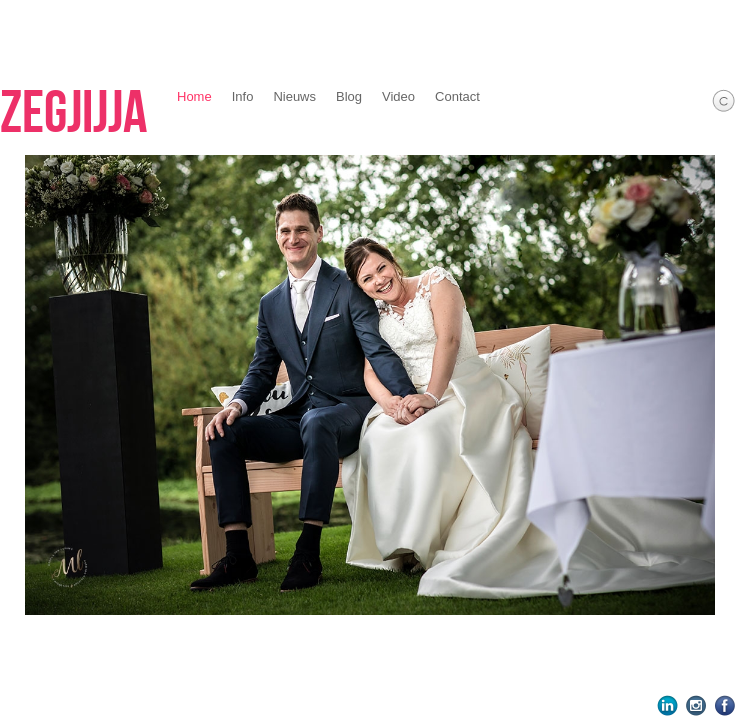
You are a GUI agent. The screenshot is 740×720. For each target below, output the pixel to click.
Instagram (696, 705)
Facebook (725, 705)
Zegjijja (73, 114)
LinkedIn (667, 705)
